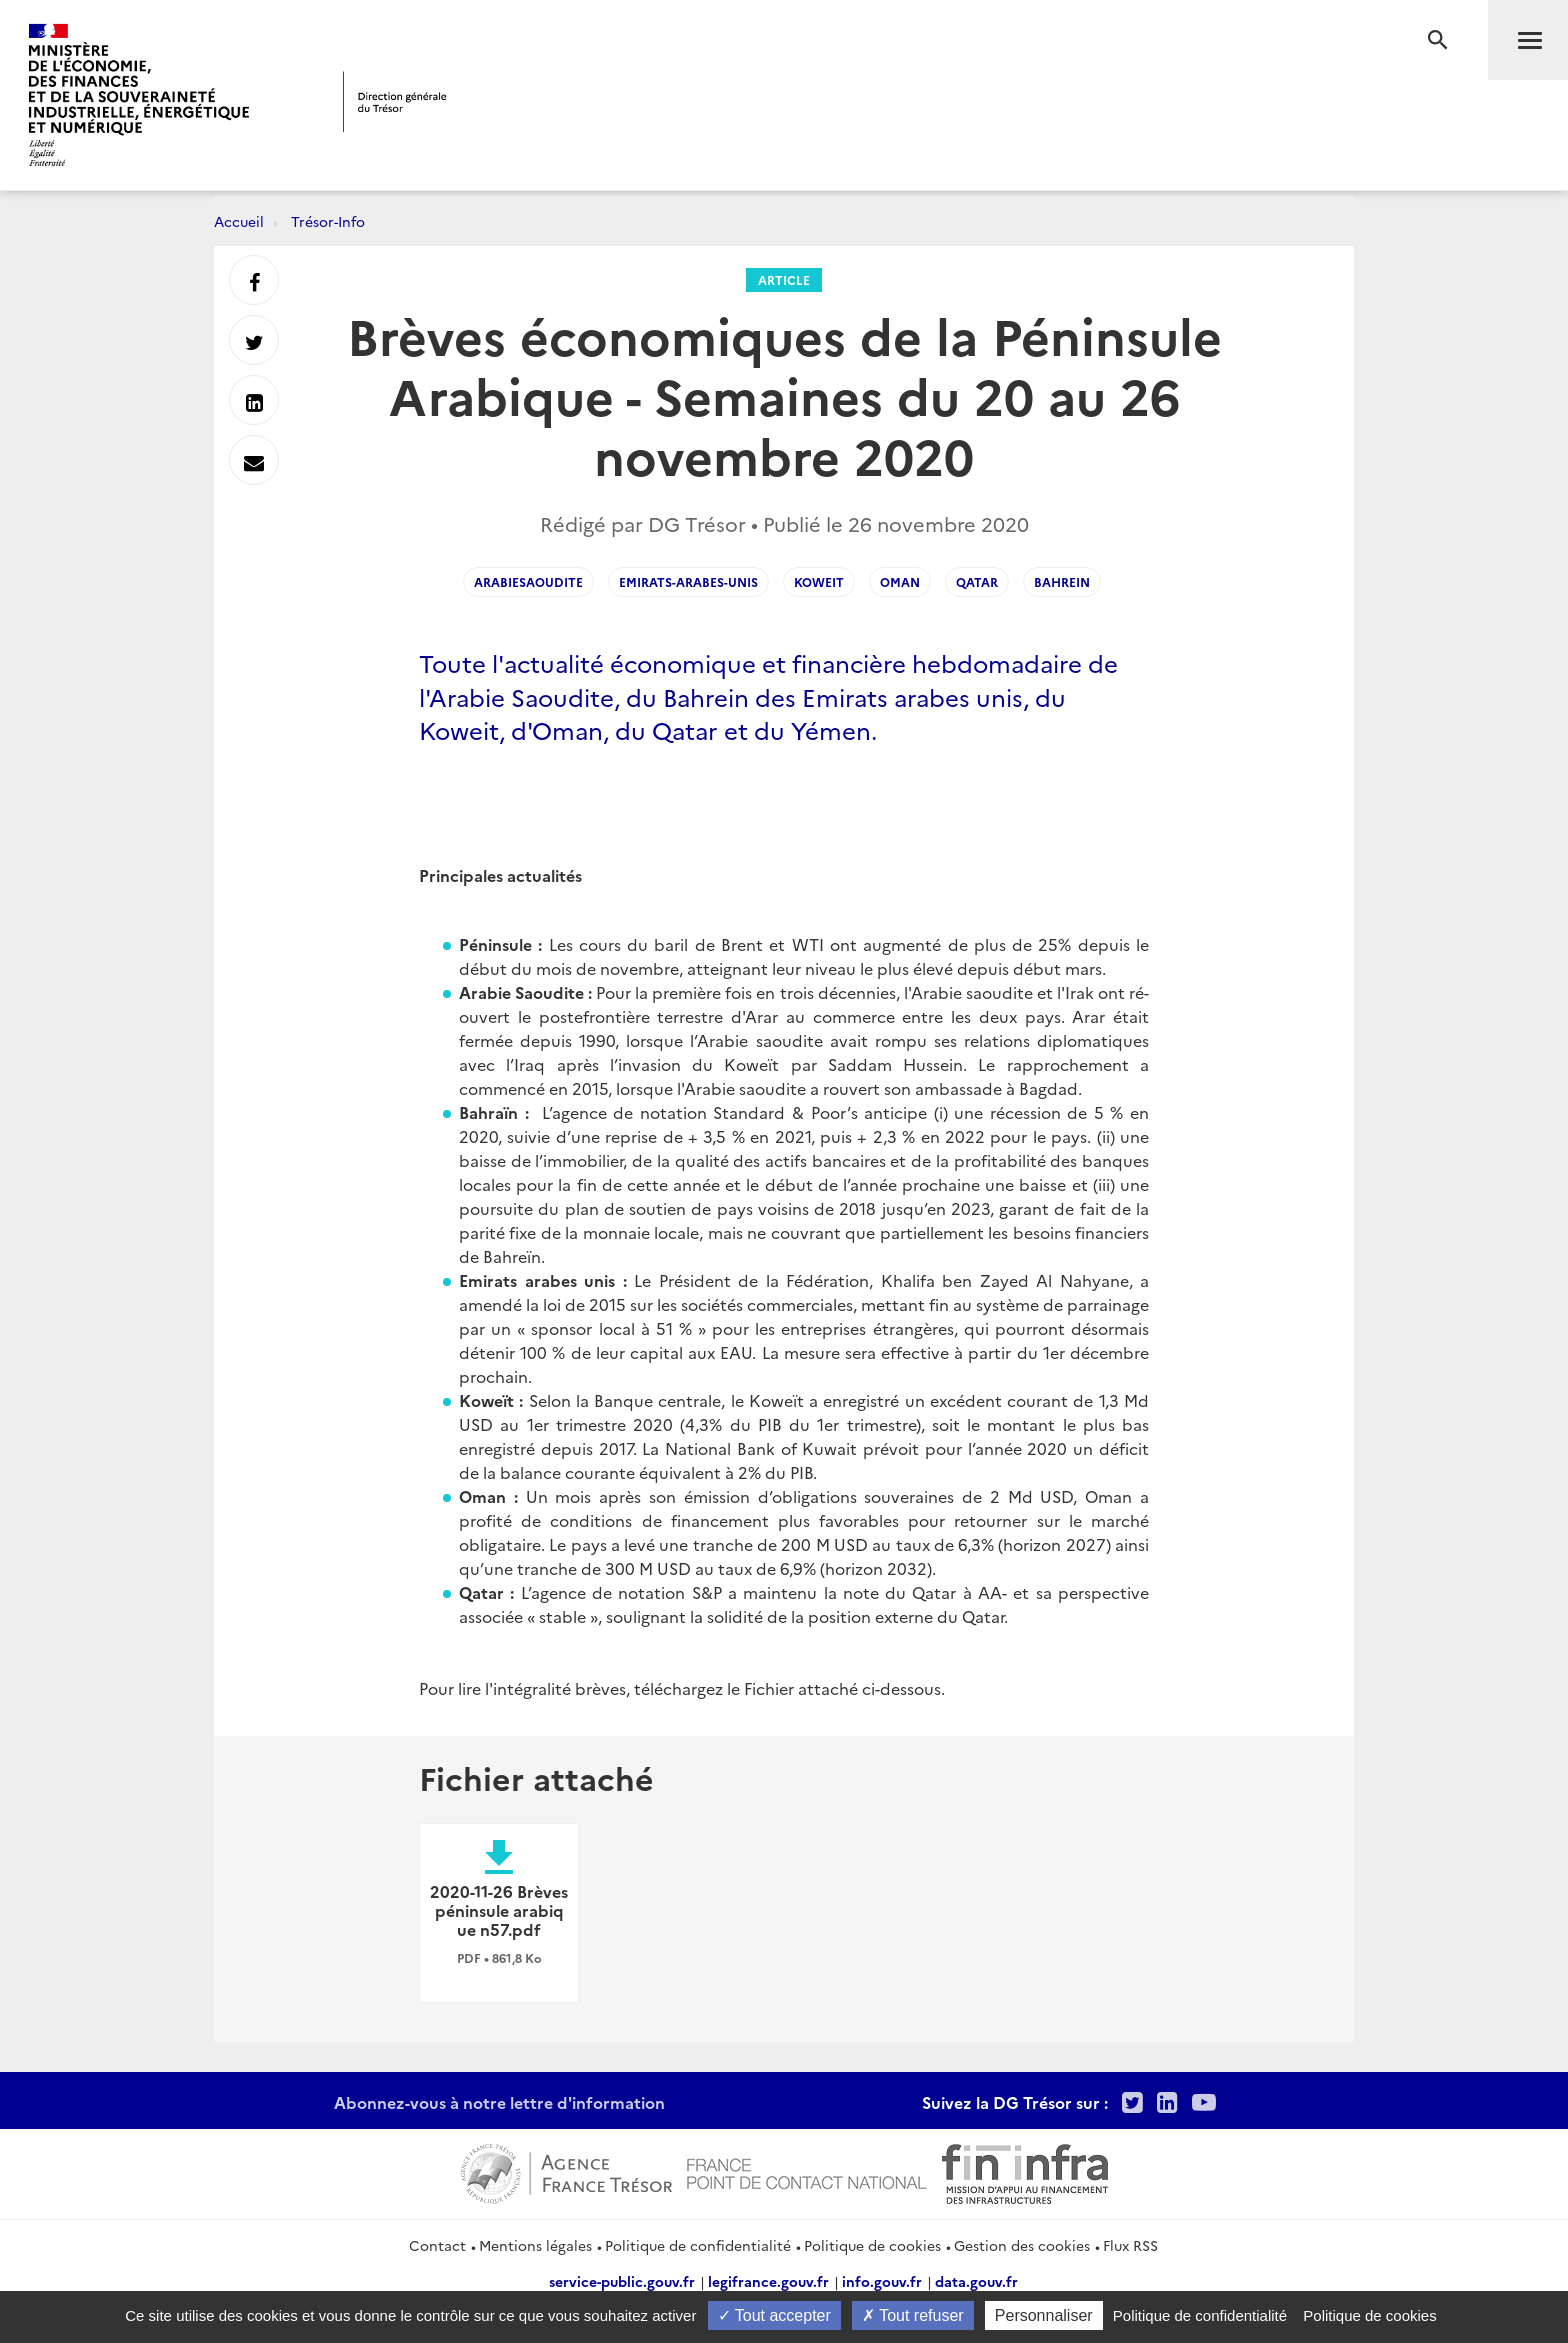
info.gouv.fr (882, 2281)
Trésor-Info (328, 221)
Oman (900, 581)
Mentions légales (535, 2245)
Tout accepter (774, 2315)
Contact (437, 2245)
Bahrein (1062, 581)
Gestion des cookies (1022, 2245)
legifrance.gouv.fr (768, 2281)
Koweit (819, 581)
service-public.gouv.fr (622, 2281)
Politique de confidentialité (698, 2245)
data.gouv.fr (976, 2281)
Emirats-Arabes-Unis (688, 581)
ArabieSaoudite (528, 581)
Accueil (239, 221)
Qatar (977, 581)
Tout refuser (913, 2315)
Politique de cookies (872, 2245)
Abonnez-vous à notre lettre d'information (499, 2102)
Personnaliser (1044, 2315)
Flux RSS (1130, 2245)
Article (784, 279)
